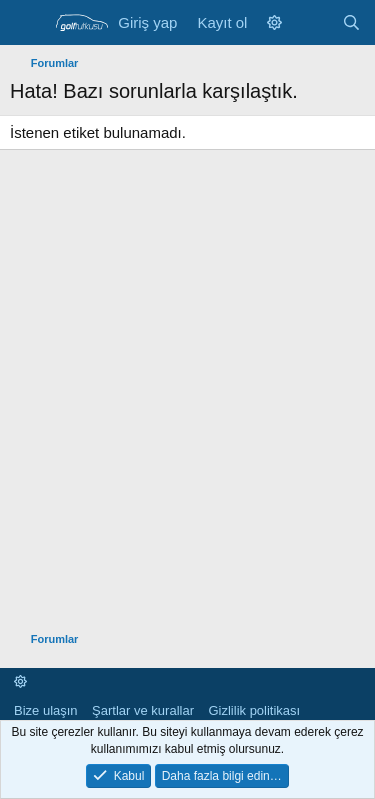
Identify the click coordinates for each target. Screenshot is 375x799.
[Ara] (351, 22)
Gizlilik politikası (254, 710)
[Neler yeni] (311, 22)
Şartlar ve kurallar (143, 710)
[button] (274, 22)
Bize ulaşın (46, 710)
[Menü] (27, 23)
